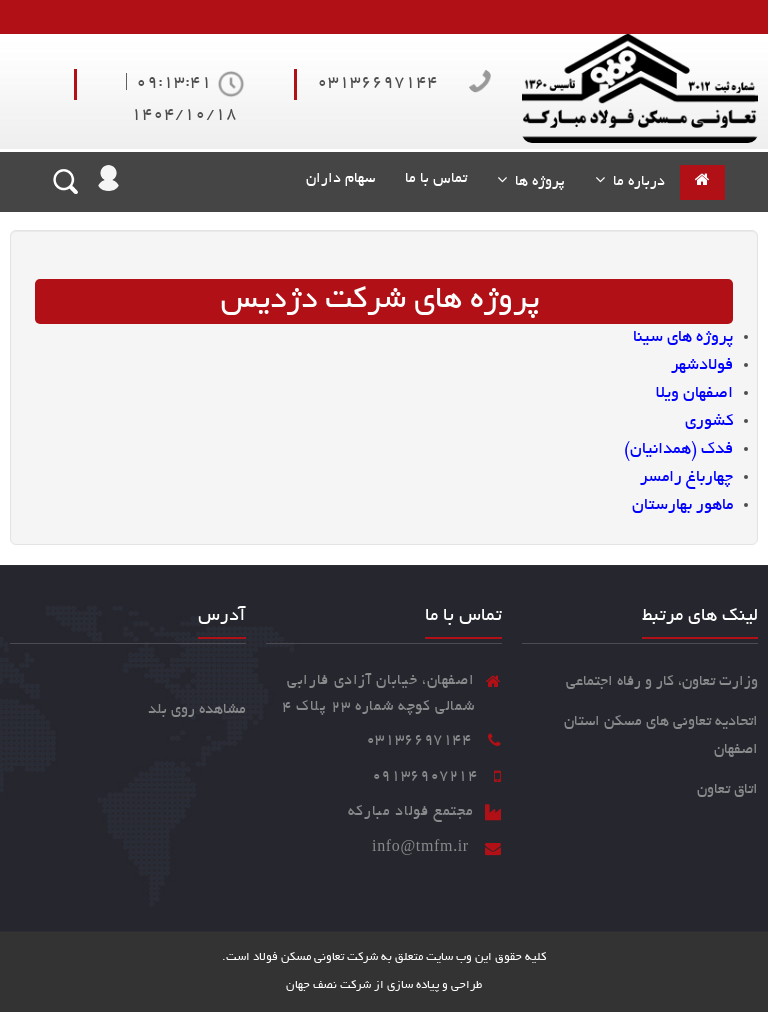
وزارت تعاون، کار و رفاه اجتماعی (662, 682)
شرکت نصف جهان (328, 985)
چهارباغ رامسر (686, 478)
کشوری (709, 422)
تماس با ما (436, 179)
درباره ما (635, 182)
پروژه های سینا (683, 338)
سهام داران (336, 179)
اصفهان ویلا (694, 394)
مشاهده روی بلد (197, 710)
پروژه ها (536, 182)
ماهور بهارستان (682, 506)
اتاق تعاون (727, 790)
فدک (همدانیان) (678, 450)
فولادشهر (702, 366)
